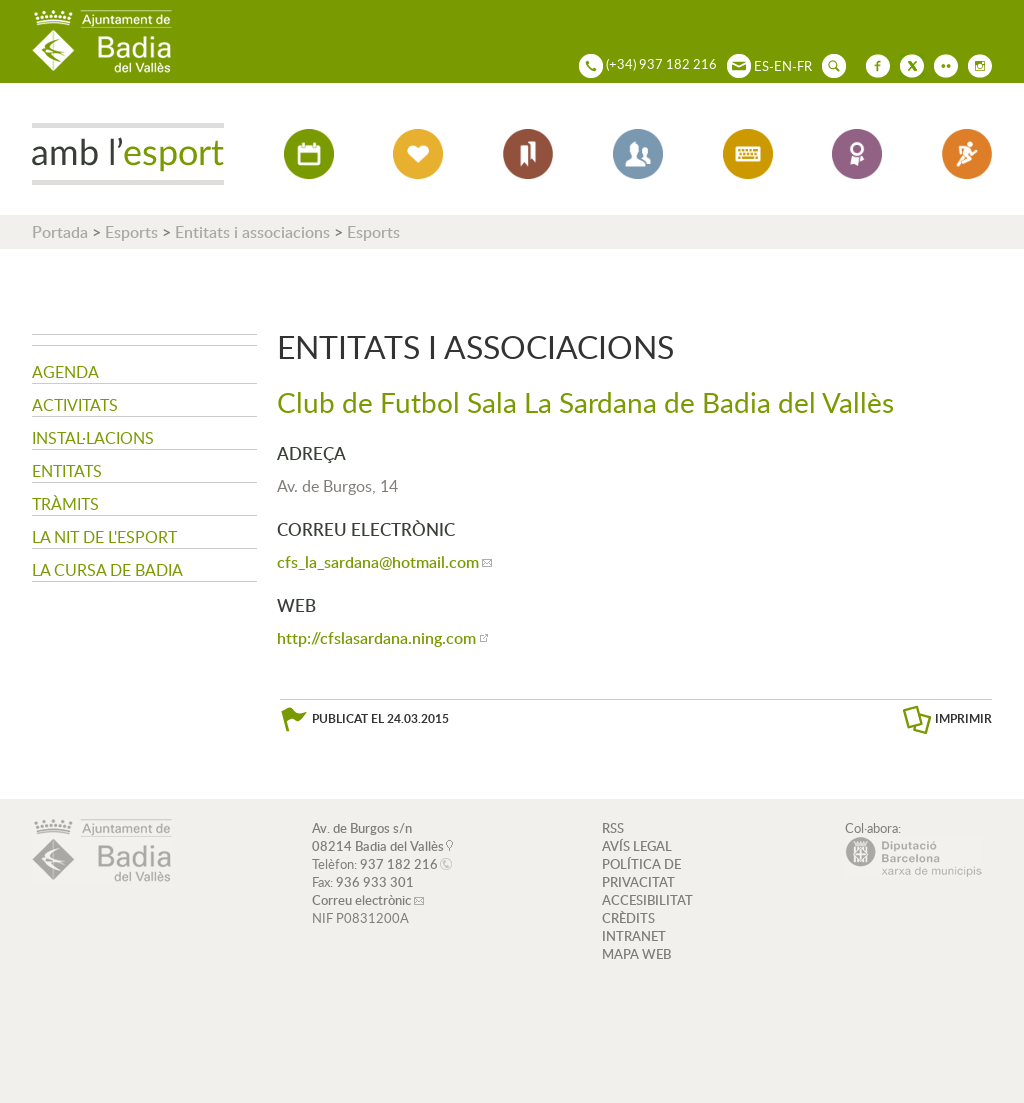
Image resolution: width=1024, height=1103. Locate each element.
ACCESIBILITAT (647, 900)
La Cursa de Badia (107, 570)
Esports (131, 232)
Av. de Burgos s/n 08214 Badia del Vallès (378, 837)
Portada (60, 232)
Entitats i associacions (252, 232)
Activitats (75, 405)
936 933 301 (375, 882)
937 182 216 (399, 864)
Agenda (65, 372)
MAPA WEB (636, 954)
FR (804, 66)
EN (783, 66)
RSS (613, 828)
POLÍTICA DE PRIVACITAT (641, 873)
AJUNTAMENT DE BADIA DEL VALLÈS (102, 41)
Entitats (67, 471)
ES (761, 66)
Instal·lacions (93, 438)
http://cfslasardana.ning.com (376, 638)
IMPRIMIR (963, 718)
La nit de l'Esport (104, 537)
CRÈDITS (628, 918)
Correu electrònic (361, 900)
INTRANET (634, 936)
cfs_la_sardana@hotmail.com (378, 562)
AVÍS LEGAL (637, 846)
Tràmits (65, 504)
